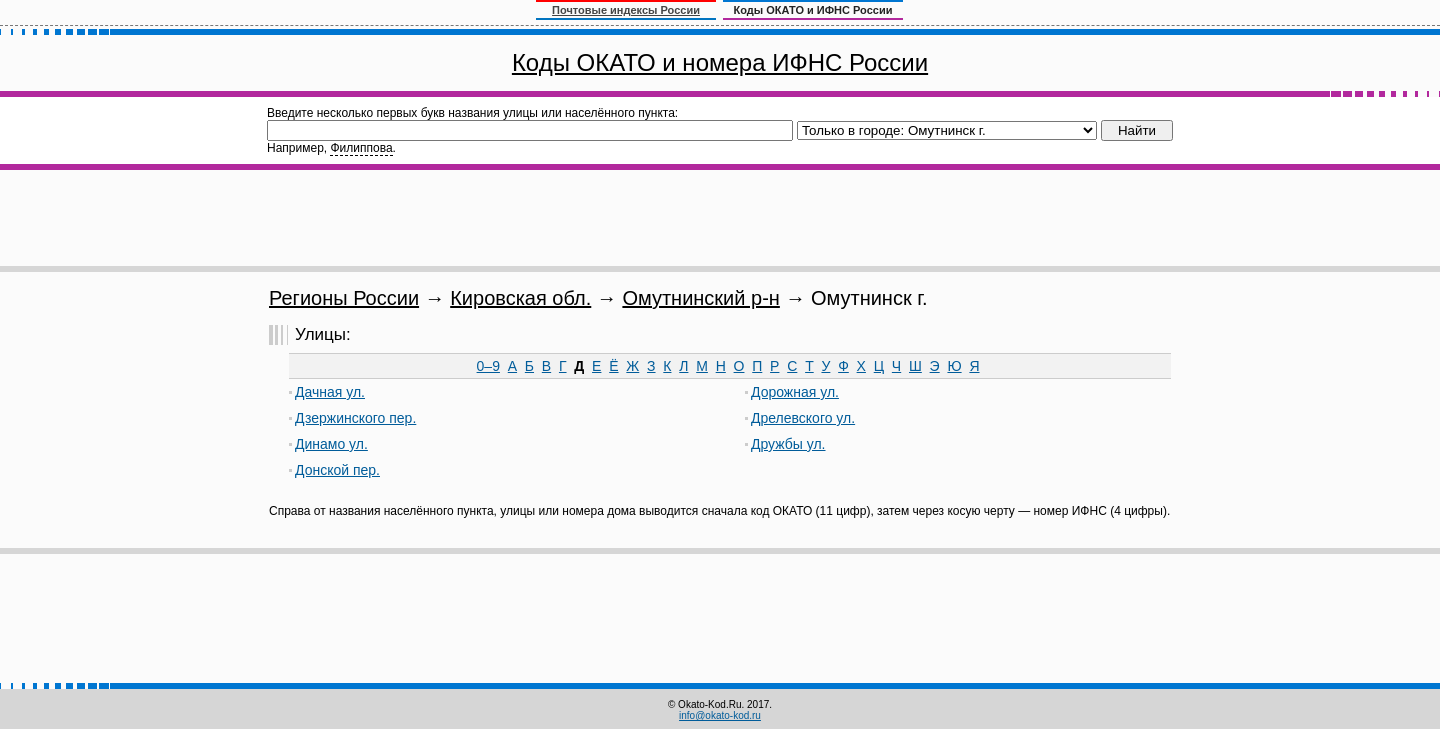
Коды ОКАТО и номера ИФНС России (720, 62)
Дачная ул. (330, 392)
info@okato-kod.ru (720, 715)
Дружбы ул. (788, 444)
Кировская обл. (520, 298)
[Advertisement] (720, 218)
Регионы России (344, 298)
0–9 (488, 366)
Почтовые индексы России (626, 10)
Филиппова (361, 148)
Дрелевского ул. (803, 418)
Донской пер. (337, 470)
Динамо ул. (331, 444)
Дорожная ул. (795, 392)
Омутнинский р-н (700, 298)
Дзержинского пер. (355, 418)
